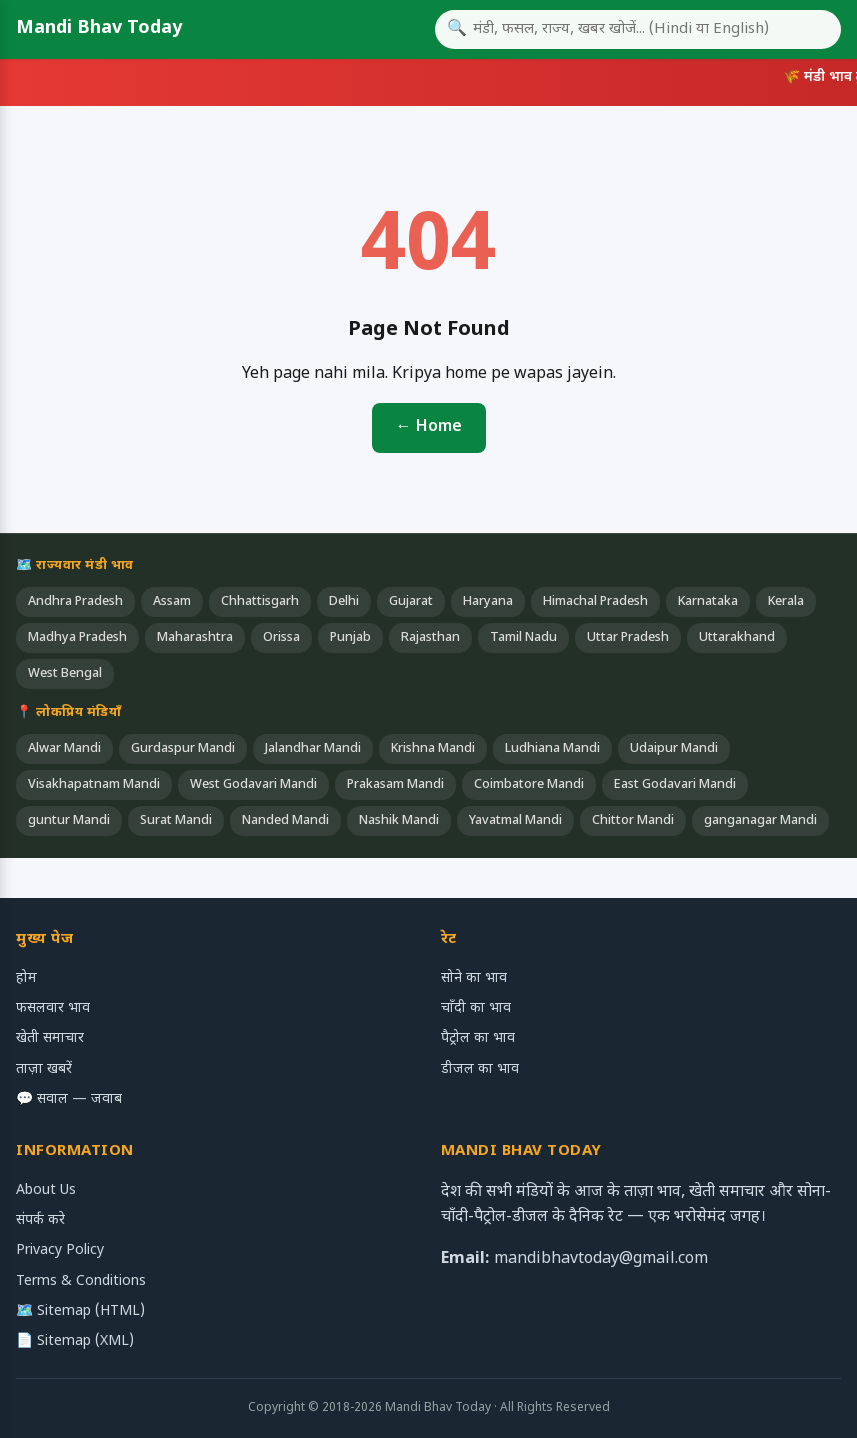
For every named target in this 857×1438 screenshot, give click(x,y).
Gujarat (411, 602)
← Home (429, 427)
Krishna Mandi (433, 749)
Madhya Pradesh (77, 638)
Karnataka (708, 602)
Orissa (281, 638)
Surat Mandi (176, 821)
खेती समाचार (50, 1038)
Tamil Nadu (523, 638)
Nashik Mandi (399, 821)
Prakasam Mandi (395, 785)
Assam (172, 602)
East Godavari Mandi (675, 785)
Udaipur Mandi (674, 749)
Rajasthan (430, 638)
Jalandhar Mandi (313, 749)
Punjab (350, 638)
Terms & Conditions (81, 1281)
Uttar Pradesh (628, 638)
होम (26, 978)
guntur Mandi (69, 821)
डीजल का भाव (480, 1069)
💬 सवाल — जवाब (69, 1099)
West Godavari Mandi (253, 785)
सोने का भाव (474, 978)
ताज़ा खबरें (44, 1069)
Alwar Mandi (64, 749)
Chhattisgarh (260, 602)
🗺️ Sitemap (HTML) (80, 1311)
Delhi (344, 602)
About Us (46, 1190)
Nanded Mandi (285, 821)
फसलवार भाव (53, 1008)
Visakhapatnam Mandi (94, 785)
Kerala (786, 602)
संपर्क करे (40, 1220)
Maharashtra (195, 638)
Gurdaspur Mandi (183, 749)
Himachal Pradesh (595, 602)
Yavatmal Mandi (515, 821)
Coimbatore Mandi (529, 785)
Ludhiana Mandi (552, 749)
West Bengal (65, 674)
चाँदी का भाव (476, 1008)
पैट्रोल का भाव (478, 1038)
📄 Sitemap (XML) (75, 1341)
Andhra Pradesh (75, 602)
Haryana (488, 602)
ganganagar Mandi (760, 821)
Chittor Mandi (633, 821)
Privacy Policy (60, 1250)
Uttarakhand (737, 638)
